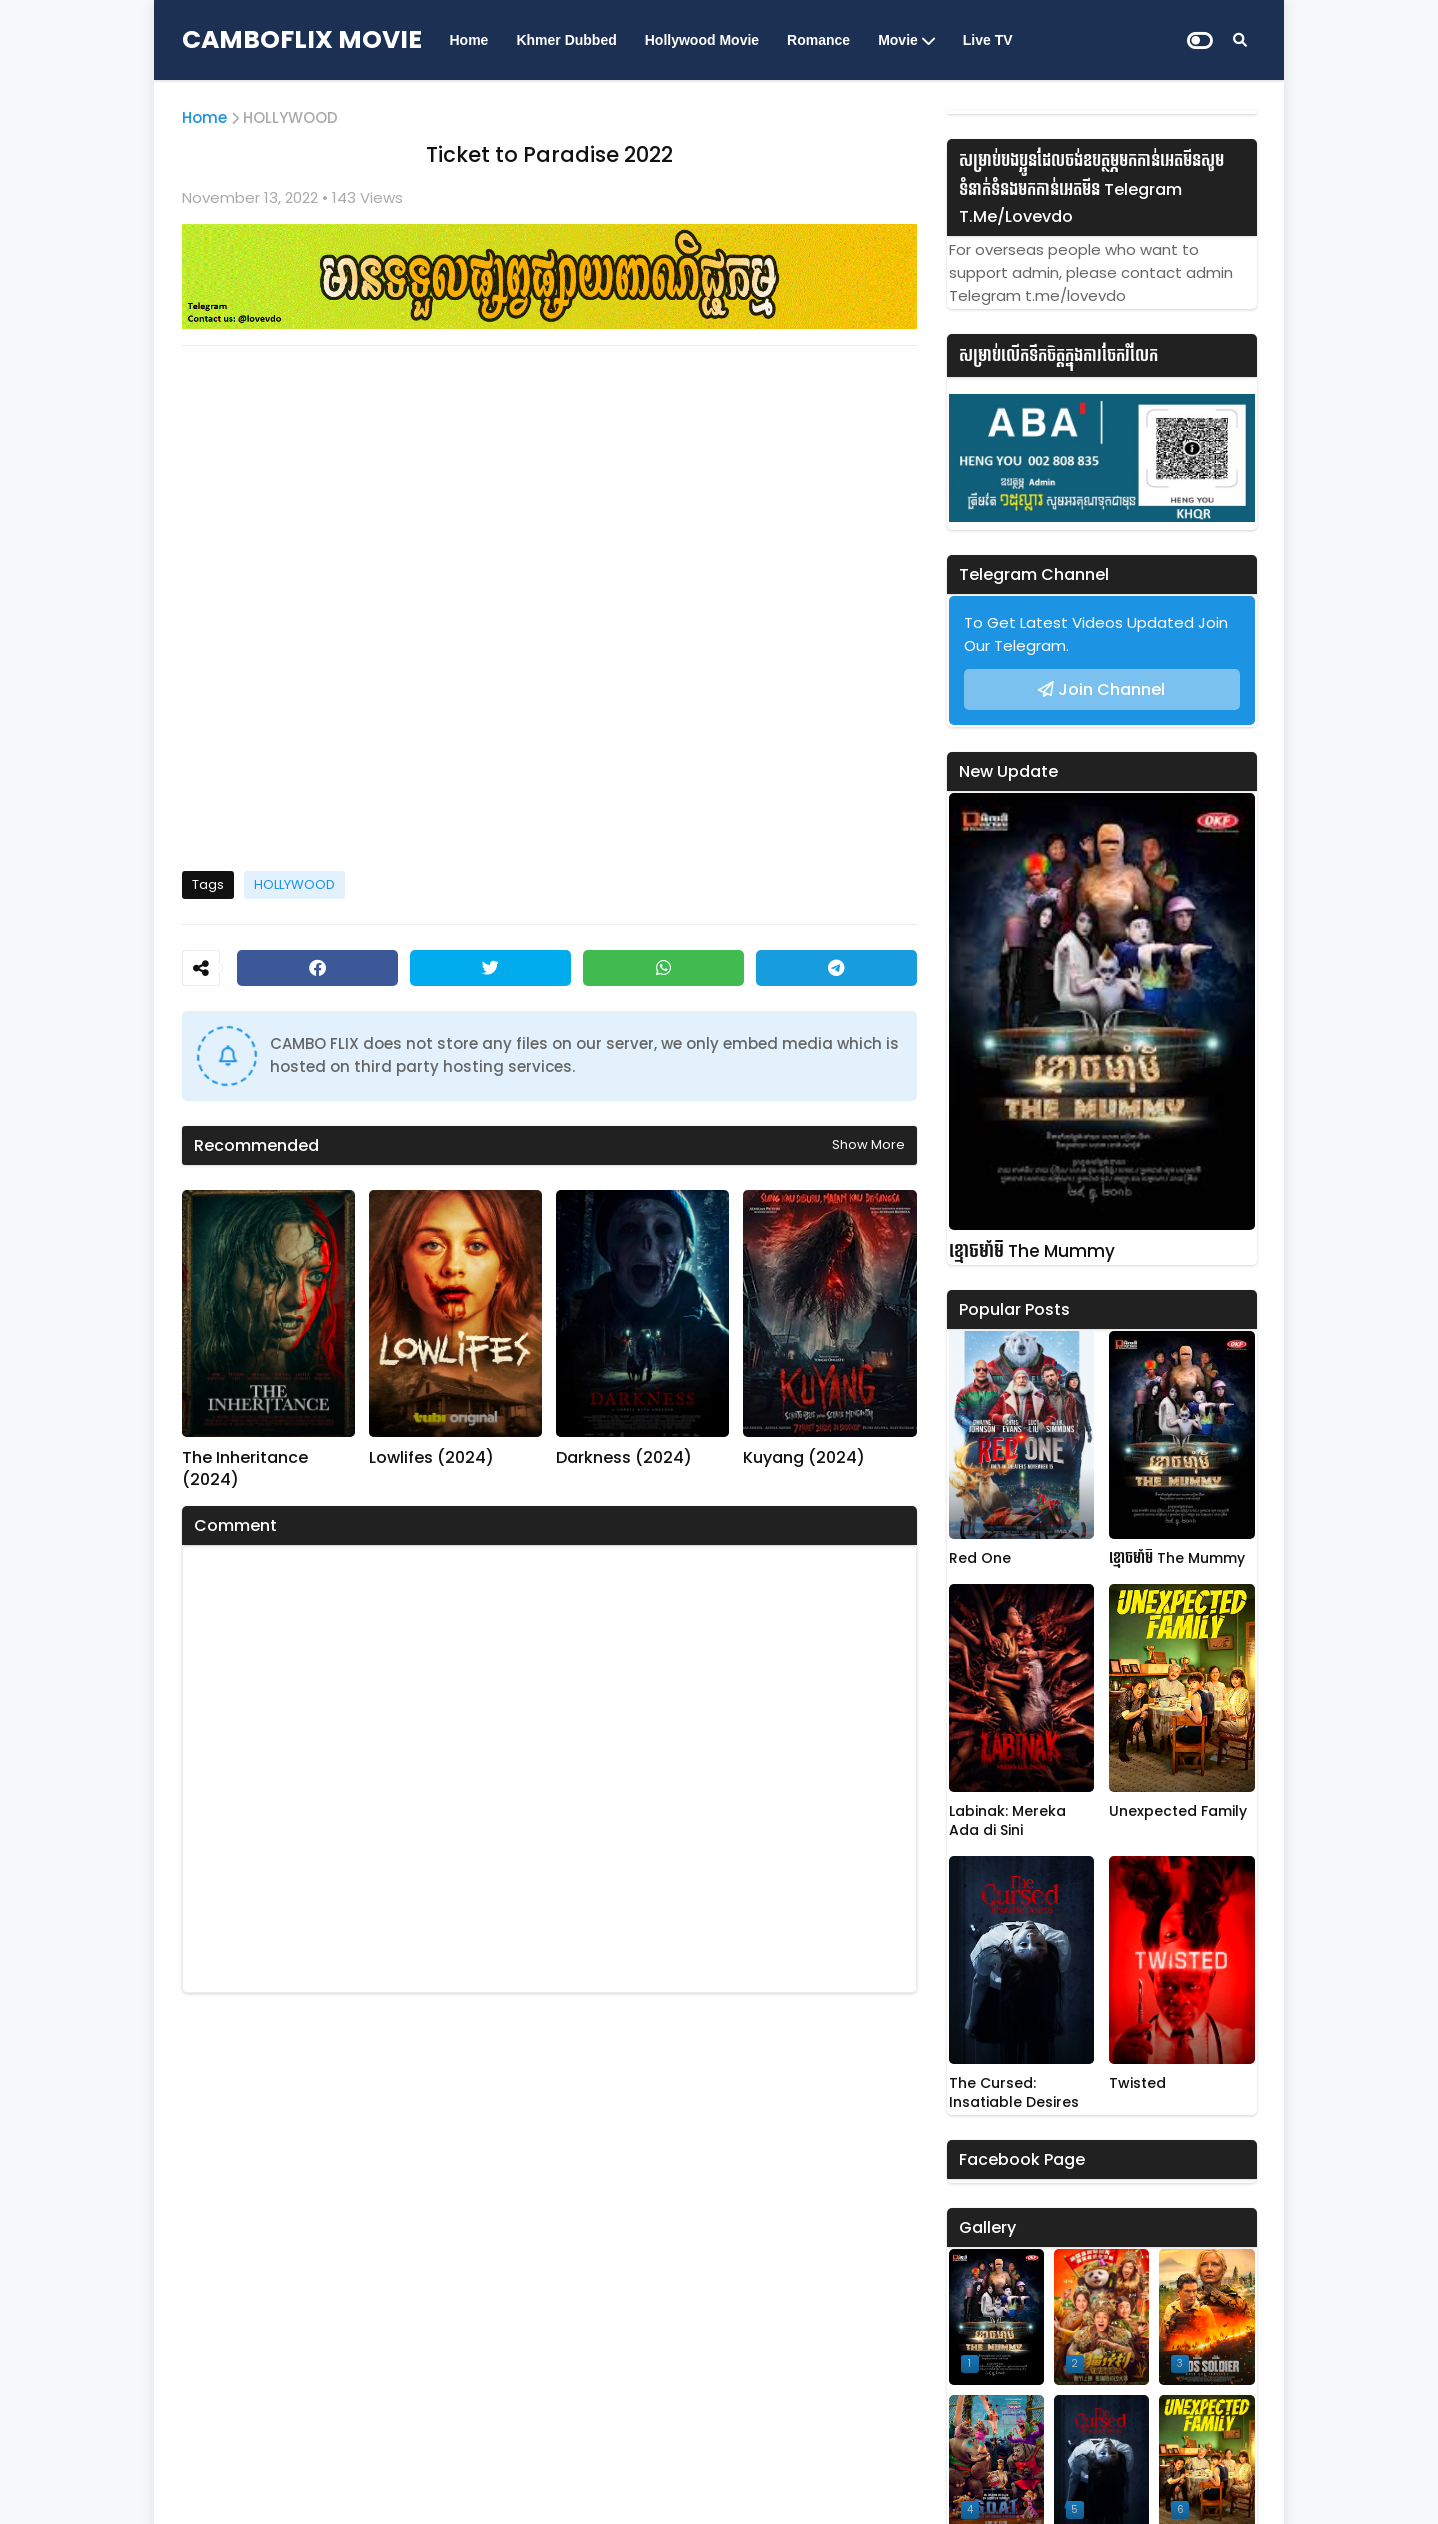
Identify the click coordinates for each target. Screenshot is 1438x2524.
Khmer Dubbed (566, 40)
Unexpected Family (1178, 1811)
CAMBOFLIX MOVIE (302, 39)
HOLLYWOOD (290, 117)
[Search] (1240, 40)
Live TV (988, 40)
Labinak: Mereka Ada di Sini (1007, 1821)
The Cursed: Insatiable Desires (1014, 2093)
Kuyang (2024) (804, 1458)
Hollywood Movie (702, 40)
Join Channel (1111, 689)
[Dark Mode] (1200, 40)
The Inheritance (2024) (245, 1469)
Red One (980, 1558)
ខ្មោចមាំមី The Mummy (1032, 1251)
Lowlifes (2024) (431, 1458)
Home (469, 40)
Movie (898, 40)
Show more (868, 1144)
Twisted (1137, 2083)
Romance (818, 40)
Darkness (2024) (624, 1458)
